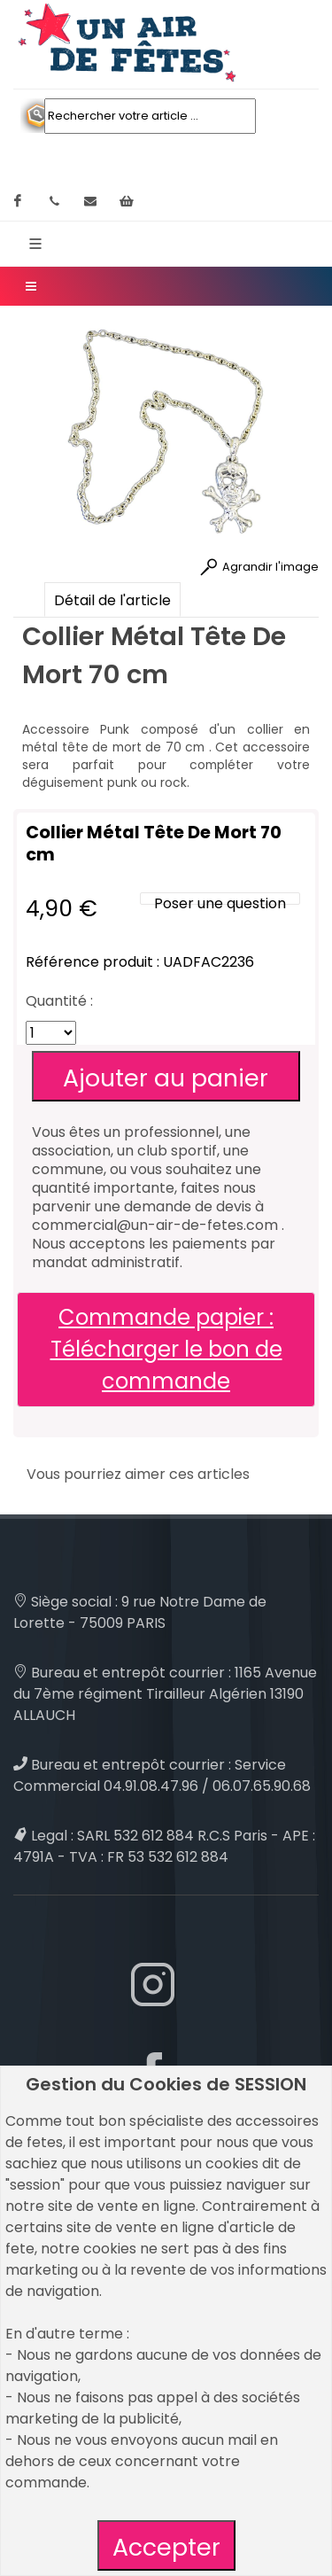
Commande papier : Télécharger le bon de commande (166, 1349)
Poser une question (220, 903)
